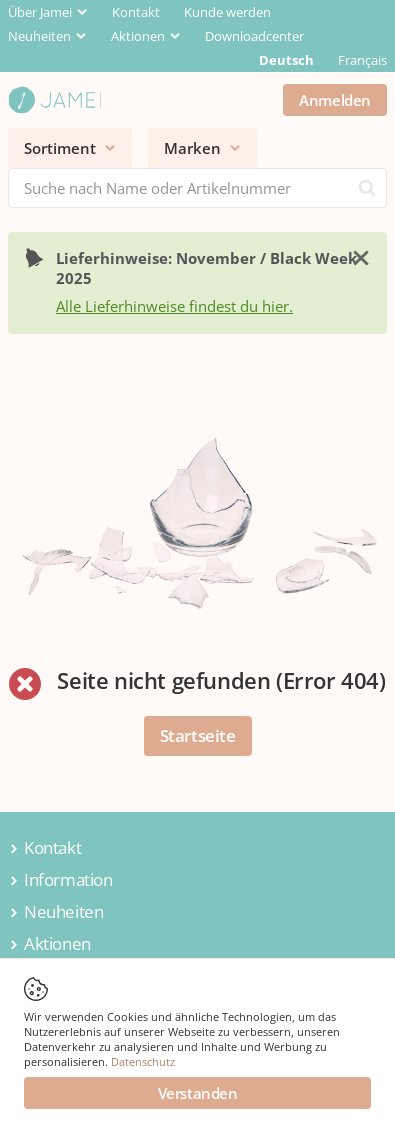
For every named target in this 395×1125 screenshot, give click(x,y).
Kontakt (136, 12)
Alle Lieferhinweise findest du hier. (174, 306)
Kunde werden (227, 12)
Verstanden (198, 1093)
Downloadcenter (254, 36)
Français (362, 60)
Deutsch (286, 60)
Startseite (198, 735)
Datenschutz (143, 1061)
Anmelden (335, 100)
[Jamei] (54, 100)
